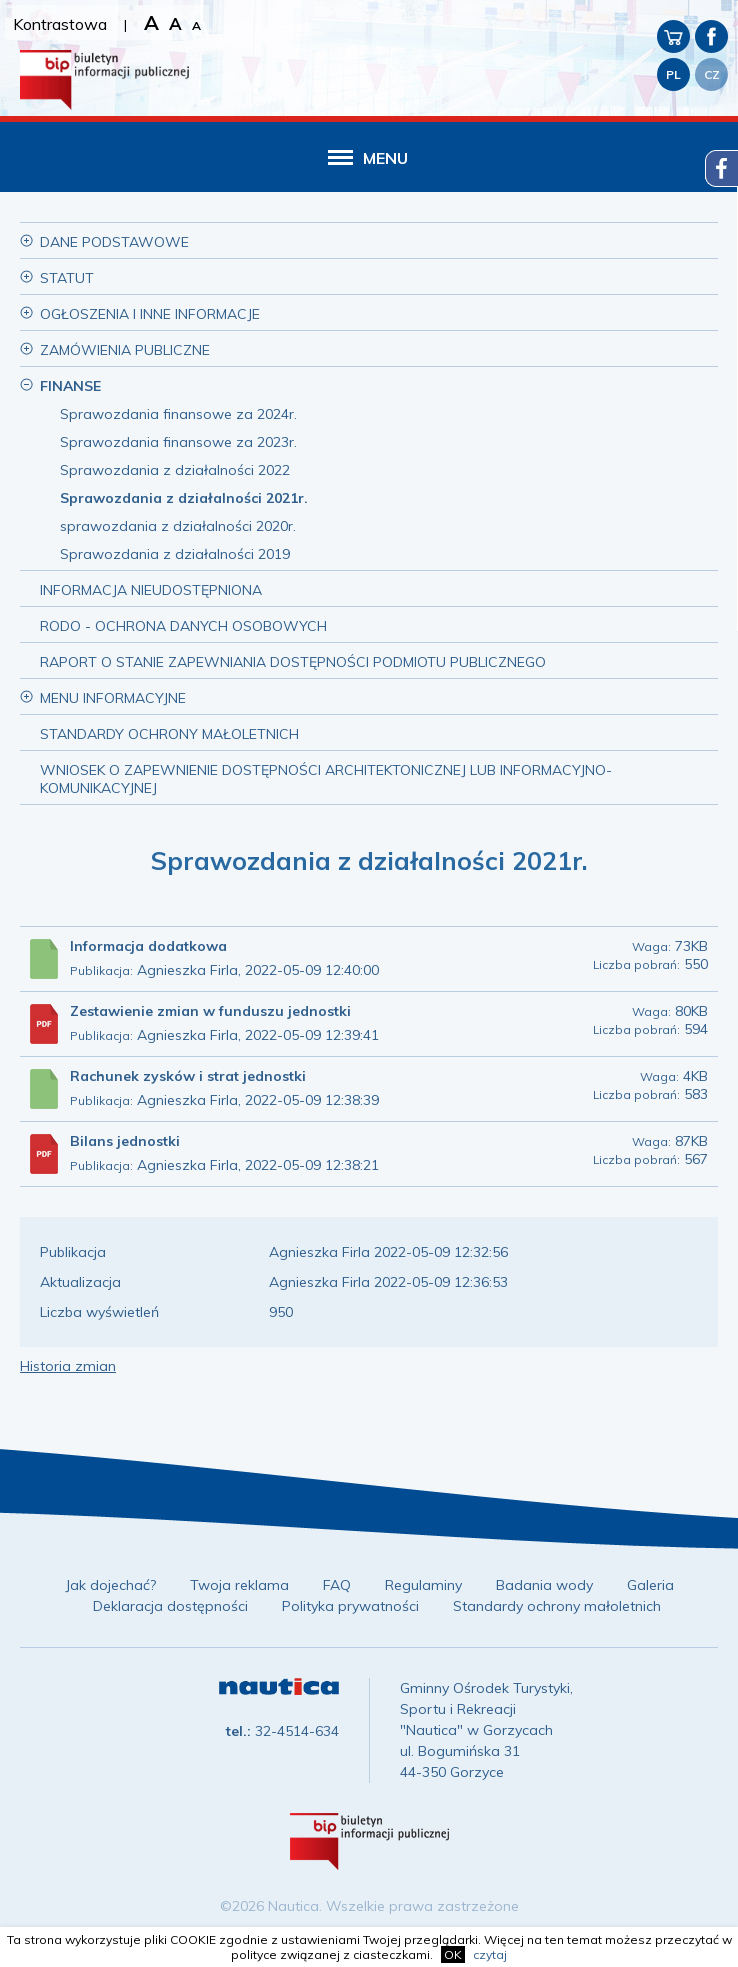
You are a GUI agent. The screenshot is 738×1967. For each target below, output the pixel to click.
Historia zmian (68, 1366)
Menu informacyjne (113, 698)
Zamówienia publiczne (125, 350)
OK (453, 1954)
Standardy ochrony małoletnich (557, 1606)
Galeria (650, 1585)
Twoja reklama (239, 1585)
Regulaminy (423, 1585)
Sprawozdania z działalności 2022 (175, 470)
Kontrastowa (60, 24)
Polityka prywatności (350, 1606)
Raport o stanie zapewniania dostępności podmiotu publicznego (293, 662)
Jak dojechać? (110, 1585)
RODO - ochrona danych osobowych (183, 626)
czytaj (490, 1954)
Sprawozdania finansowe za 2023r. (178, 442)
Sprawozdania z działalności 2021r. (184, 498)
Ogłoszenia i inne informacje (150, 314)
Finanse (70, 386)
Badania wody (544, 1585)
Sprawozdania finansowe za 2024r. (178, 414)
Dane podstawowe (114, 242)
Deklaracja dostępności (170, 1606)
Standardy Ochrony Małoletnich (169, 734)
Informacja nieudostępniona (151, 590)
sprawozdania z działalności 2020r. (178, 526)
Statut (67, 278)
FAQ (337, 1585)
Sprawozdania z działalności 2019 (175, 554)
